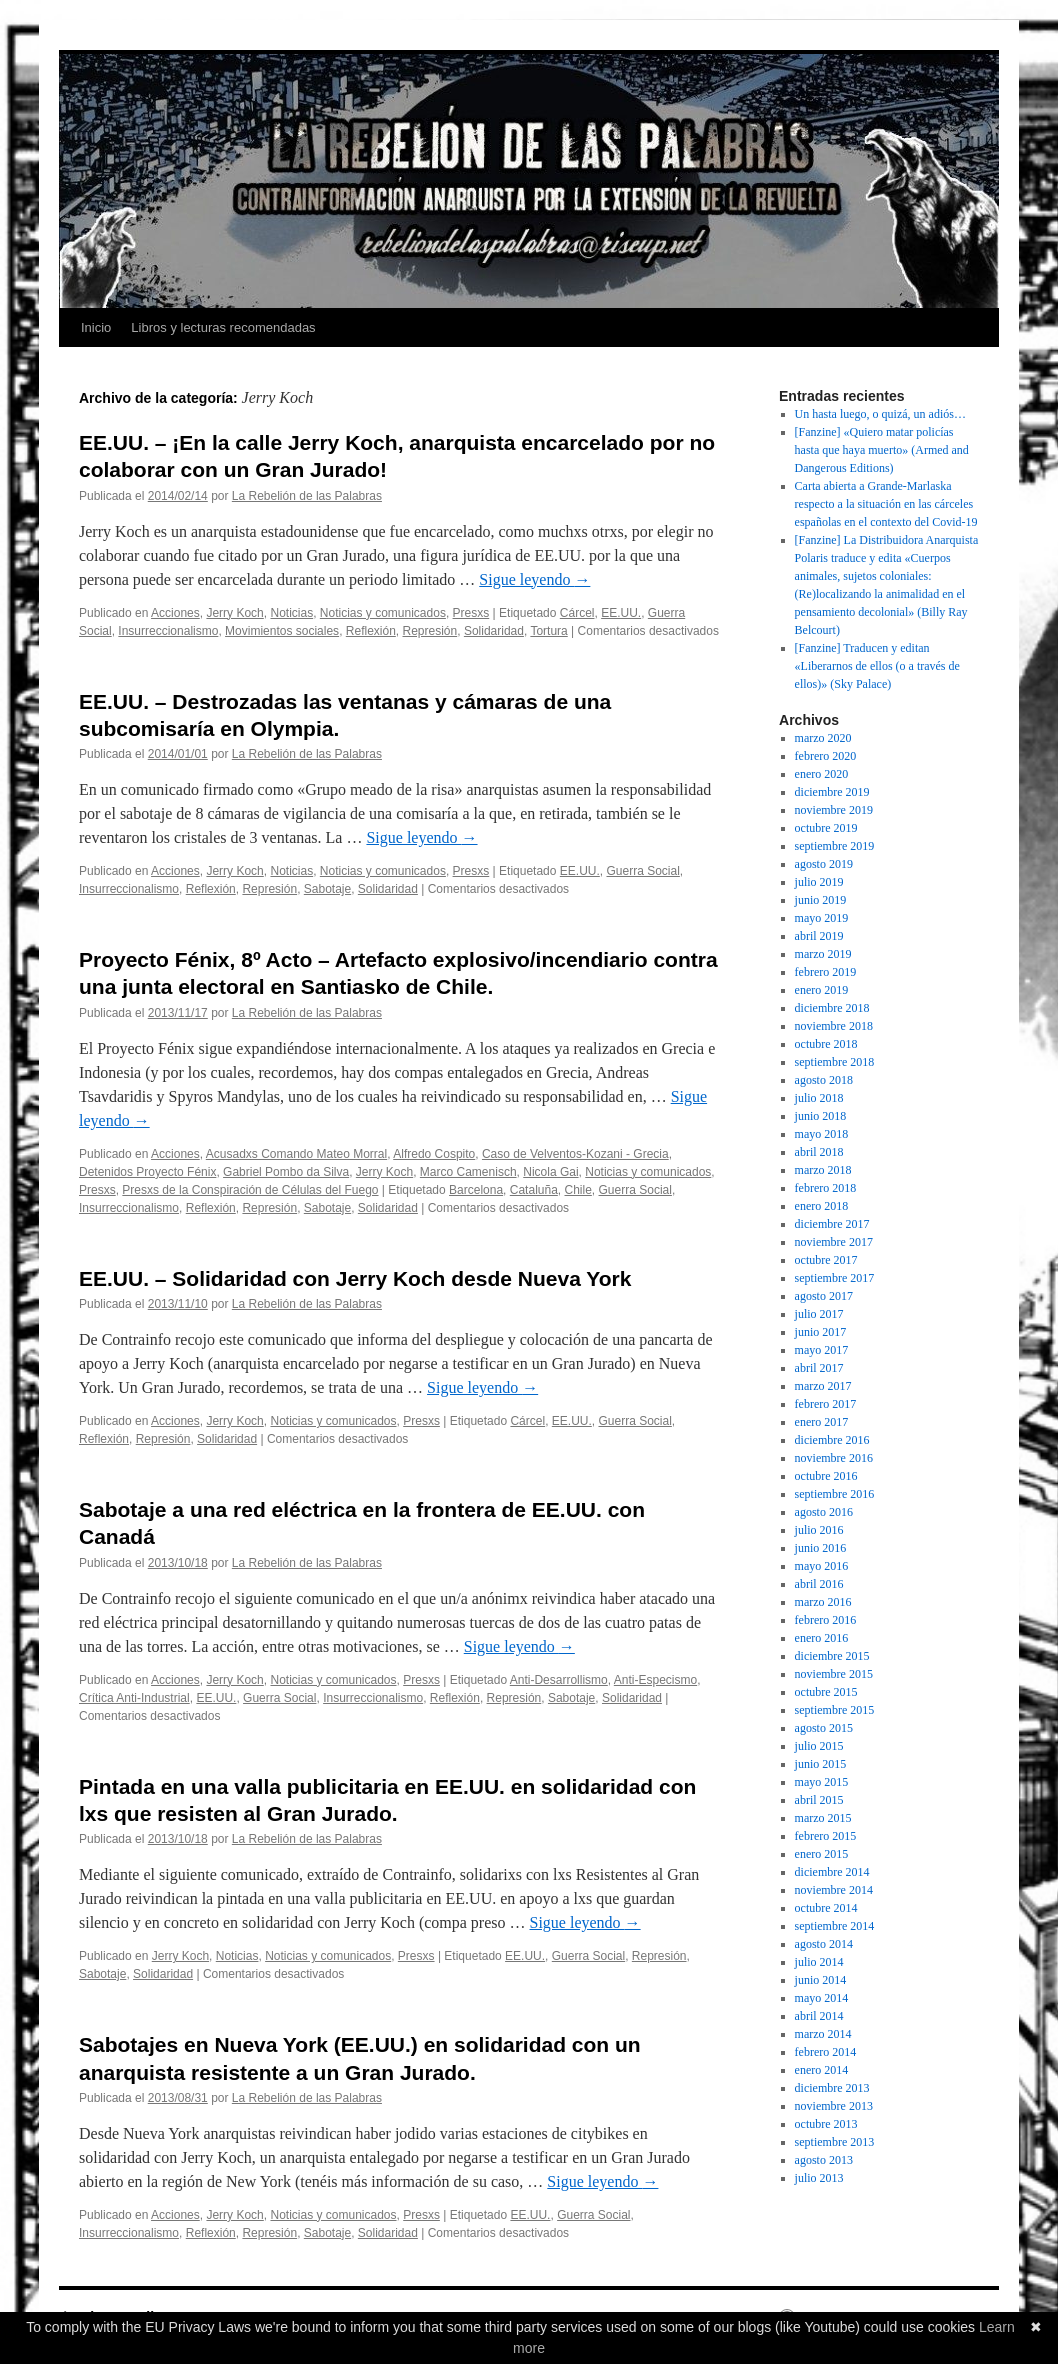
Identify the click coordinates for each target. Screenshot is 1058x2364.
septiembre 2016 (835, 1494)
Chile (578, 1190)
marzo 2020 (823, 738)
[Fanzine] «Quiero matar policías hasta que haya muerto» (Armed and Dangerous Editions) (882, 450)
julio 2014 (819, 1962)
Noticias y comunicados (383, 613)
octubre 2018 (826, 1044)
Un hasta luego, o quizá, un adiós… (880, 414)
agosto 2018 (824, 1080)
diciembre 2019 (832, 792)
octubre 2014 (826, 1908)
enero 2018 (822, 1206)
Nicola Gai (550, 1172)
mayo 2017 (822, 1350)
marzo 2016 (823, 1602)
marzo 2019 (823, 954)
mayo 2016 (822, 1566)
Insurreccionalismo (168, 631)
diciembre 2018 (832, 1008)
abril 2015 (819, 1800)
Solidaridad (494, 631)
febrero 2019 (826, 972)
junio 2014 (821, 1980)
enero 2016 (822, 1638)
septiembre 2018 (835, 1062)
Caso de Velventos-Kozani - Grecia (575, 1154)
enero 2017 (822, 1422)
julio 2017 (819, 1314)
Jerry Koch (234, 613)
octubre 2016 (826, 1476)
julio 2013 (819, 2178)
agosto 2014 (824, 1944)
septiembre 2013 (835, 2142)
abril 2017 (819, 1368)
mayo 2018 (822, 1134)
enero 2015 (822, 1854)
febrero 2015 (826, 1836)
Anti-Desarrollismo (559, 1680)
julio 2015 (819, 1746)
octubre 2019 (826, 828)
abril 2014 (819, 2016)
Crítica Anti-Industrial (134, 1698)
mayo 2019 (822, 918)
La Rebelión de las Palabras (307, 496)
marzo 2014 (823, 2034)
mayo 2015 (822, 1782)
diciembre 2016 (832, 1440)
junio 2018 (821, 1116)
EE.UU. (621, 613)
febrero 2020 (826, 756)
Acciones (175, 613)
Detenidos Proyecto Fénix (147, 1172)
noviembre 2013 (834, 2106)
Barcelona (476, 1190)
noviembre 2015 (834, 1674)
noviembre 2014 (834, 1890)
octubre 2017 (826, 1260)
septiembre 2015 (835, 1710)
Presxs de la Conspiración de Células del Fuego (250, 1190)
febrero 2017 (826, 1404)
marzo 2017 (823, 1386)
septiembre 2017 (835, 1278)
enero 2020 (822, 774)
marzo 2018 (823, 1170)
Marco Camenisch (468, 1172)
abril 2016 (819, 1584)
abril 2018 (819, 1152)
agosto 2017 (824, 1296)
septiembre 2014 (835, 1926)
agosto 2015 (824, 1728)
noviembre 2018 (834, 1026)
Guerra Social (642, 871)
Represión (430, 631)
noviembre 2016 (834, 1458)
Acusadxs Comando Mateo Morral (296, 1154)
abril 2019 (819, 936)
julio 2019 (819, 882)
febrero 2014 (826, 2052)
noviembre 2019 (834, 810)
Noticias (291, 613)
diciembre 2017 (832, 1224)
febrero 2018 (826, 1188)
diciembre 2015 (832, 1656)
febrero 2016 (826, 1620)
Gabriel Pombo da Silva (286, 1172)
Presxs (471, 613)
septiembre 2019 (835, 846)
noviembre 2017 (834, 1242)
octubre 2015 (826, 1692)
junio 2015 (821, 1764)
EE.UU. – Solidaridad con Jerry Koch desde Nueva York (355, 1278)
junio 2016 (821, 1548)
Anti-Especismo (655, 1680)
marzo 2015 (823, 1818)
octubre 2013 (826, 2124)
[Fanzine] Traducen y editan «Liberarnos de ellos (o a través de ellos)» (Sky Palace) (877, 666)
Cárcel (577, 613)
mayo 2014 (822, 1998)
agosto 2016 (824, 1512)
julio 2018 (819, 1098)
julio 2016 (819, 1530)
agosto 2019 (824, 864)
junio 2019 (821, 900)
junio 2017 (821, 1332)
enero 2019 (822, 990)
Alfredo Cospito (434, 1154)
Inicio (96, 327)
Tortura (548, 631)
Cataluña (534, 1190)
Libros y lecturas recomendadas (223, 327)
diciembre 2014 (832, 1872)
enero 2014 (822, 2070)
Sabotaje (327, 889)
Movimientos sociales (282, 631)
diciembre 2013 (832, 2088)
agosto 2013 (824, 2160)
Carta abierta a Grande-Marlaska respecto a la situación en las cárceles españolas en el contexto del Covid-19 (886, 504)
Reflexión (371, 631)
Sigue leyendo (534, 579)
